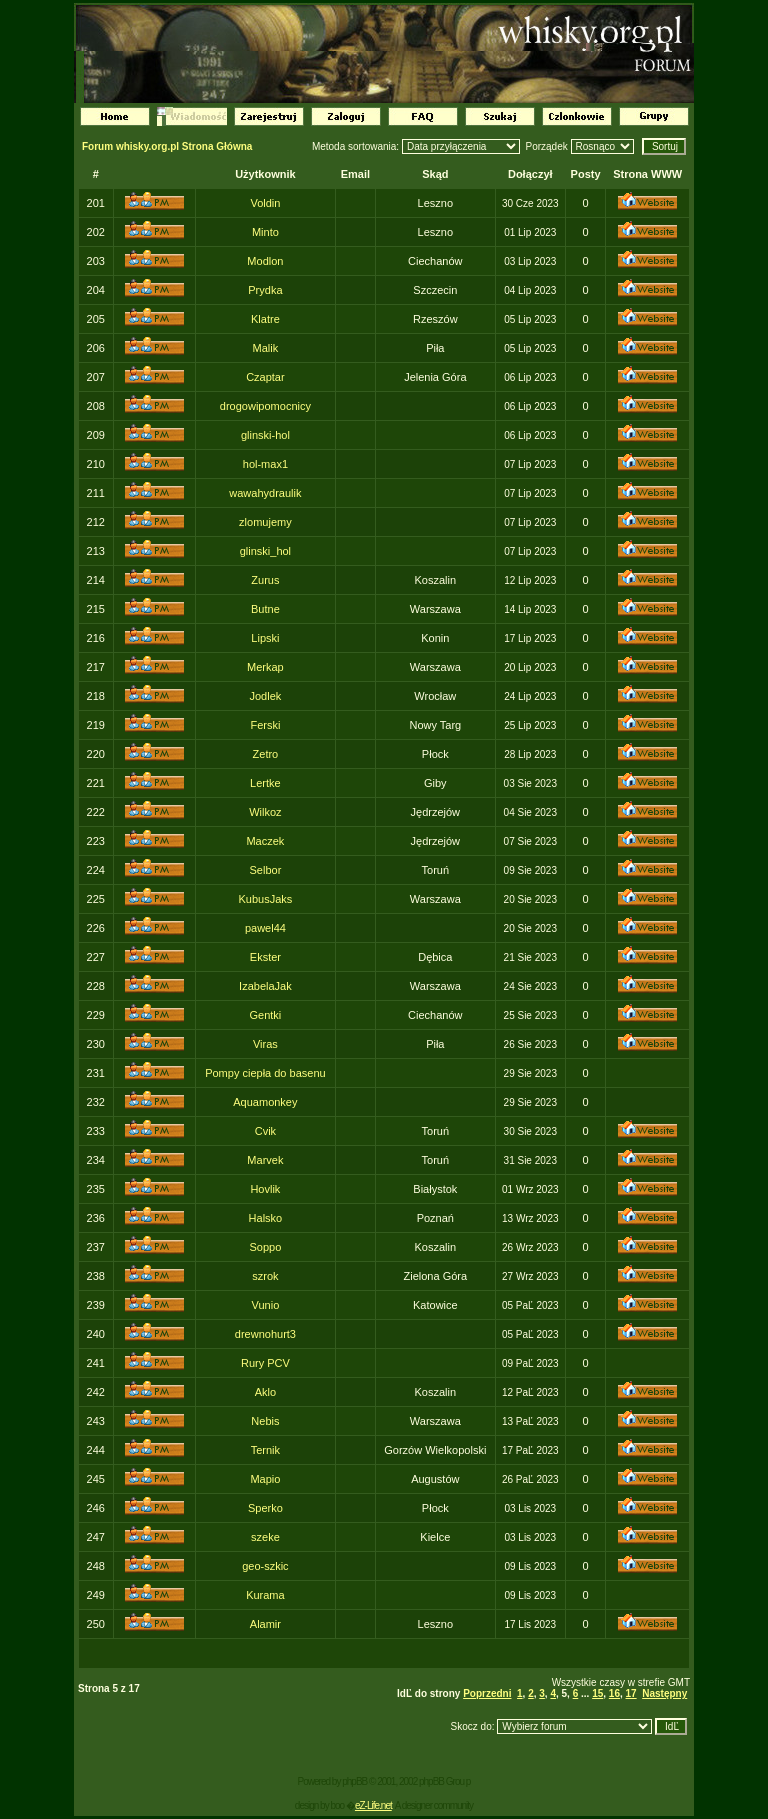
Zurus (265, 580)
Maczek (265, 841)
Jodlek (266, 696)
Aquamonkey (265, 1102)
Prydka (265, 290)
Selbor (266, 870)
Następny (664, 1693)
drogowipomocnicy (265, 406)
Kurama (265, 1595)
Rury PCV (265, 1363)
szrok (265, 1276)
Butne (265, 609)
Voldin (265, 203)
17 (631, 1693)
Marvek (265, 1160)
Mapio (265, 1479)
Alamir (265, 1624)
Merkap (265, 667)
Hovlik (265, 1189)
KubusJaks (265, 899)
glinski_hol (265, 551)
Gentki (266, 1015)
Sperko (265, 1508)
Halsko (266, 1218)
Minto (265, 232)
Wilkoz (265, 812)
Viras (265, 1044)
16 (614, 1693)
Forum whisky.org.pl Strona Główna (167, 146)
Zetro (266, 754)
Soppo (265, 1247)
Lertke (265, 783)
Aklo (265, 1392)
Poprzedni (487, 1693)
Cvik (265, 1131)
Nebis (265, 1421)
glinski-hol (265, 435)
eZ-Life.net (373, 1805)
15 (597, 1693)
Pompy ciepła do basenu (265, 1073)
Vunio (266, 1305)
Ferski (265, 725)
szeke (265, 1537)
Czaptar (265, 377)
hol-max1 (265, 464)
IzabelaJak (265, 986)
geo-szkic (265, 1566)
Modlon (265, 261)
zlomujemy (265, 522)
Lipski (265, 638)
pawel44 (265, 928)
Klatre (265, 319)
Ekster (265, 957)
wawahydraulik (265, 493)
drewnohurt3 (265, 1334)
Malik (266, 348)
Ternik (265, 1450)
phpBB (354, 1781)
